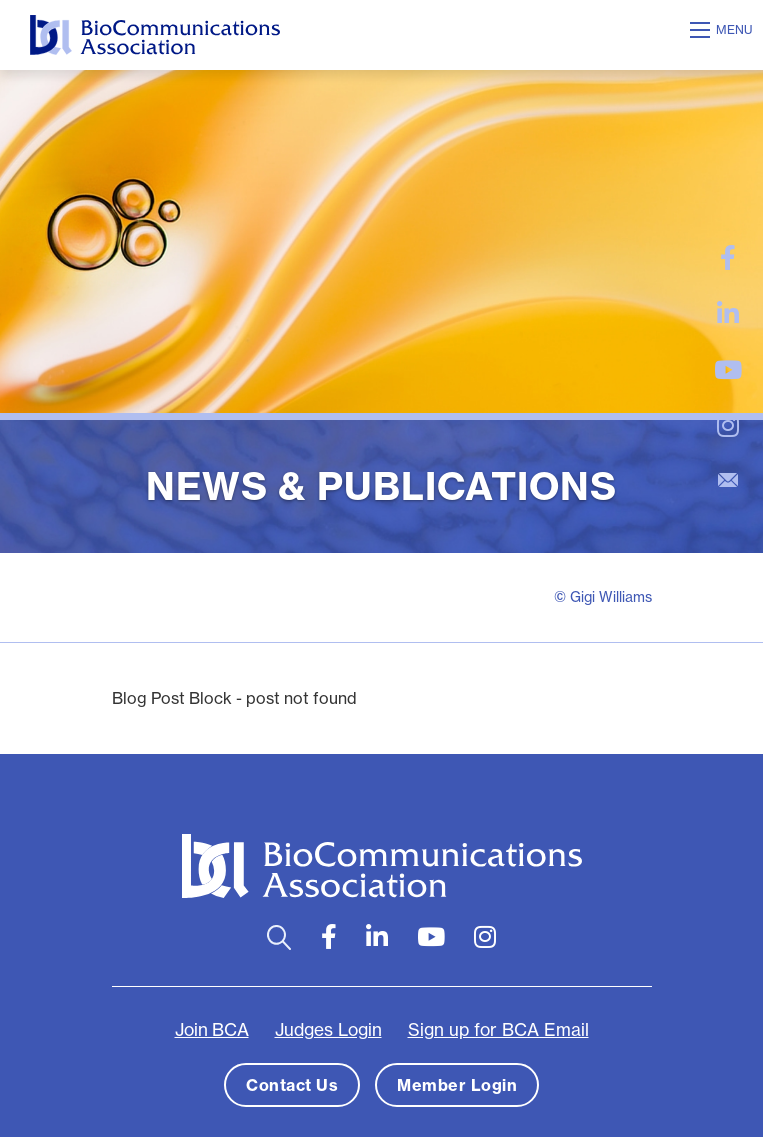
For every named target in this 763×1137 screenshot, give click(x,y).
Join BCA (212, 1029)
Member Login (457, 1085)
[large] (728, 258)
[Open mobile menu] (724, 30)
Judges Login (328, 1029)
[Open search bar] (279, 937)
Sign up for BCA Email (498, 1029)
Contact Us (292, 1085)
